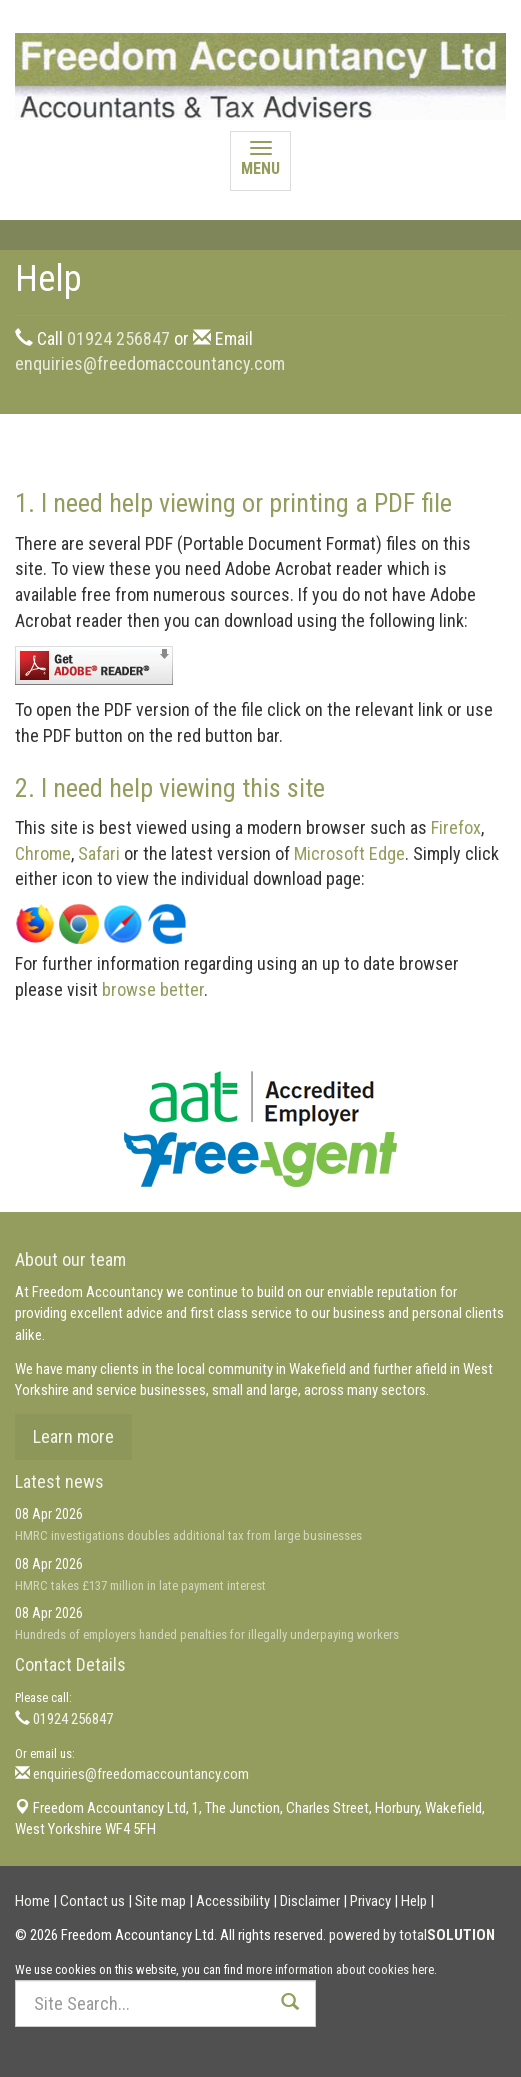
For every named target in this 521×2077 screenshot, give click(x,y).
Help (414, 1901)
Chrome (43, 853)
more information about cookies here (340, 1969)
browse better (153, 989)
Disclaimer (310, 1901)
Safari (99, 853)
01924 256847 (118, 338)
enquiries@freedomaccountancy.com (150, 363)
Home (32, 1901)
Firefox (456, 827)
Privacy (370, 1901)
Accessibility (233, 1901)
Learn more (73, 1436)
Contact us (92, 1901)
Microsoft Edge (349, 853)
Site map (160, 1901)
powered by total (412, 1935)
